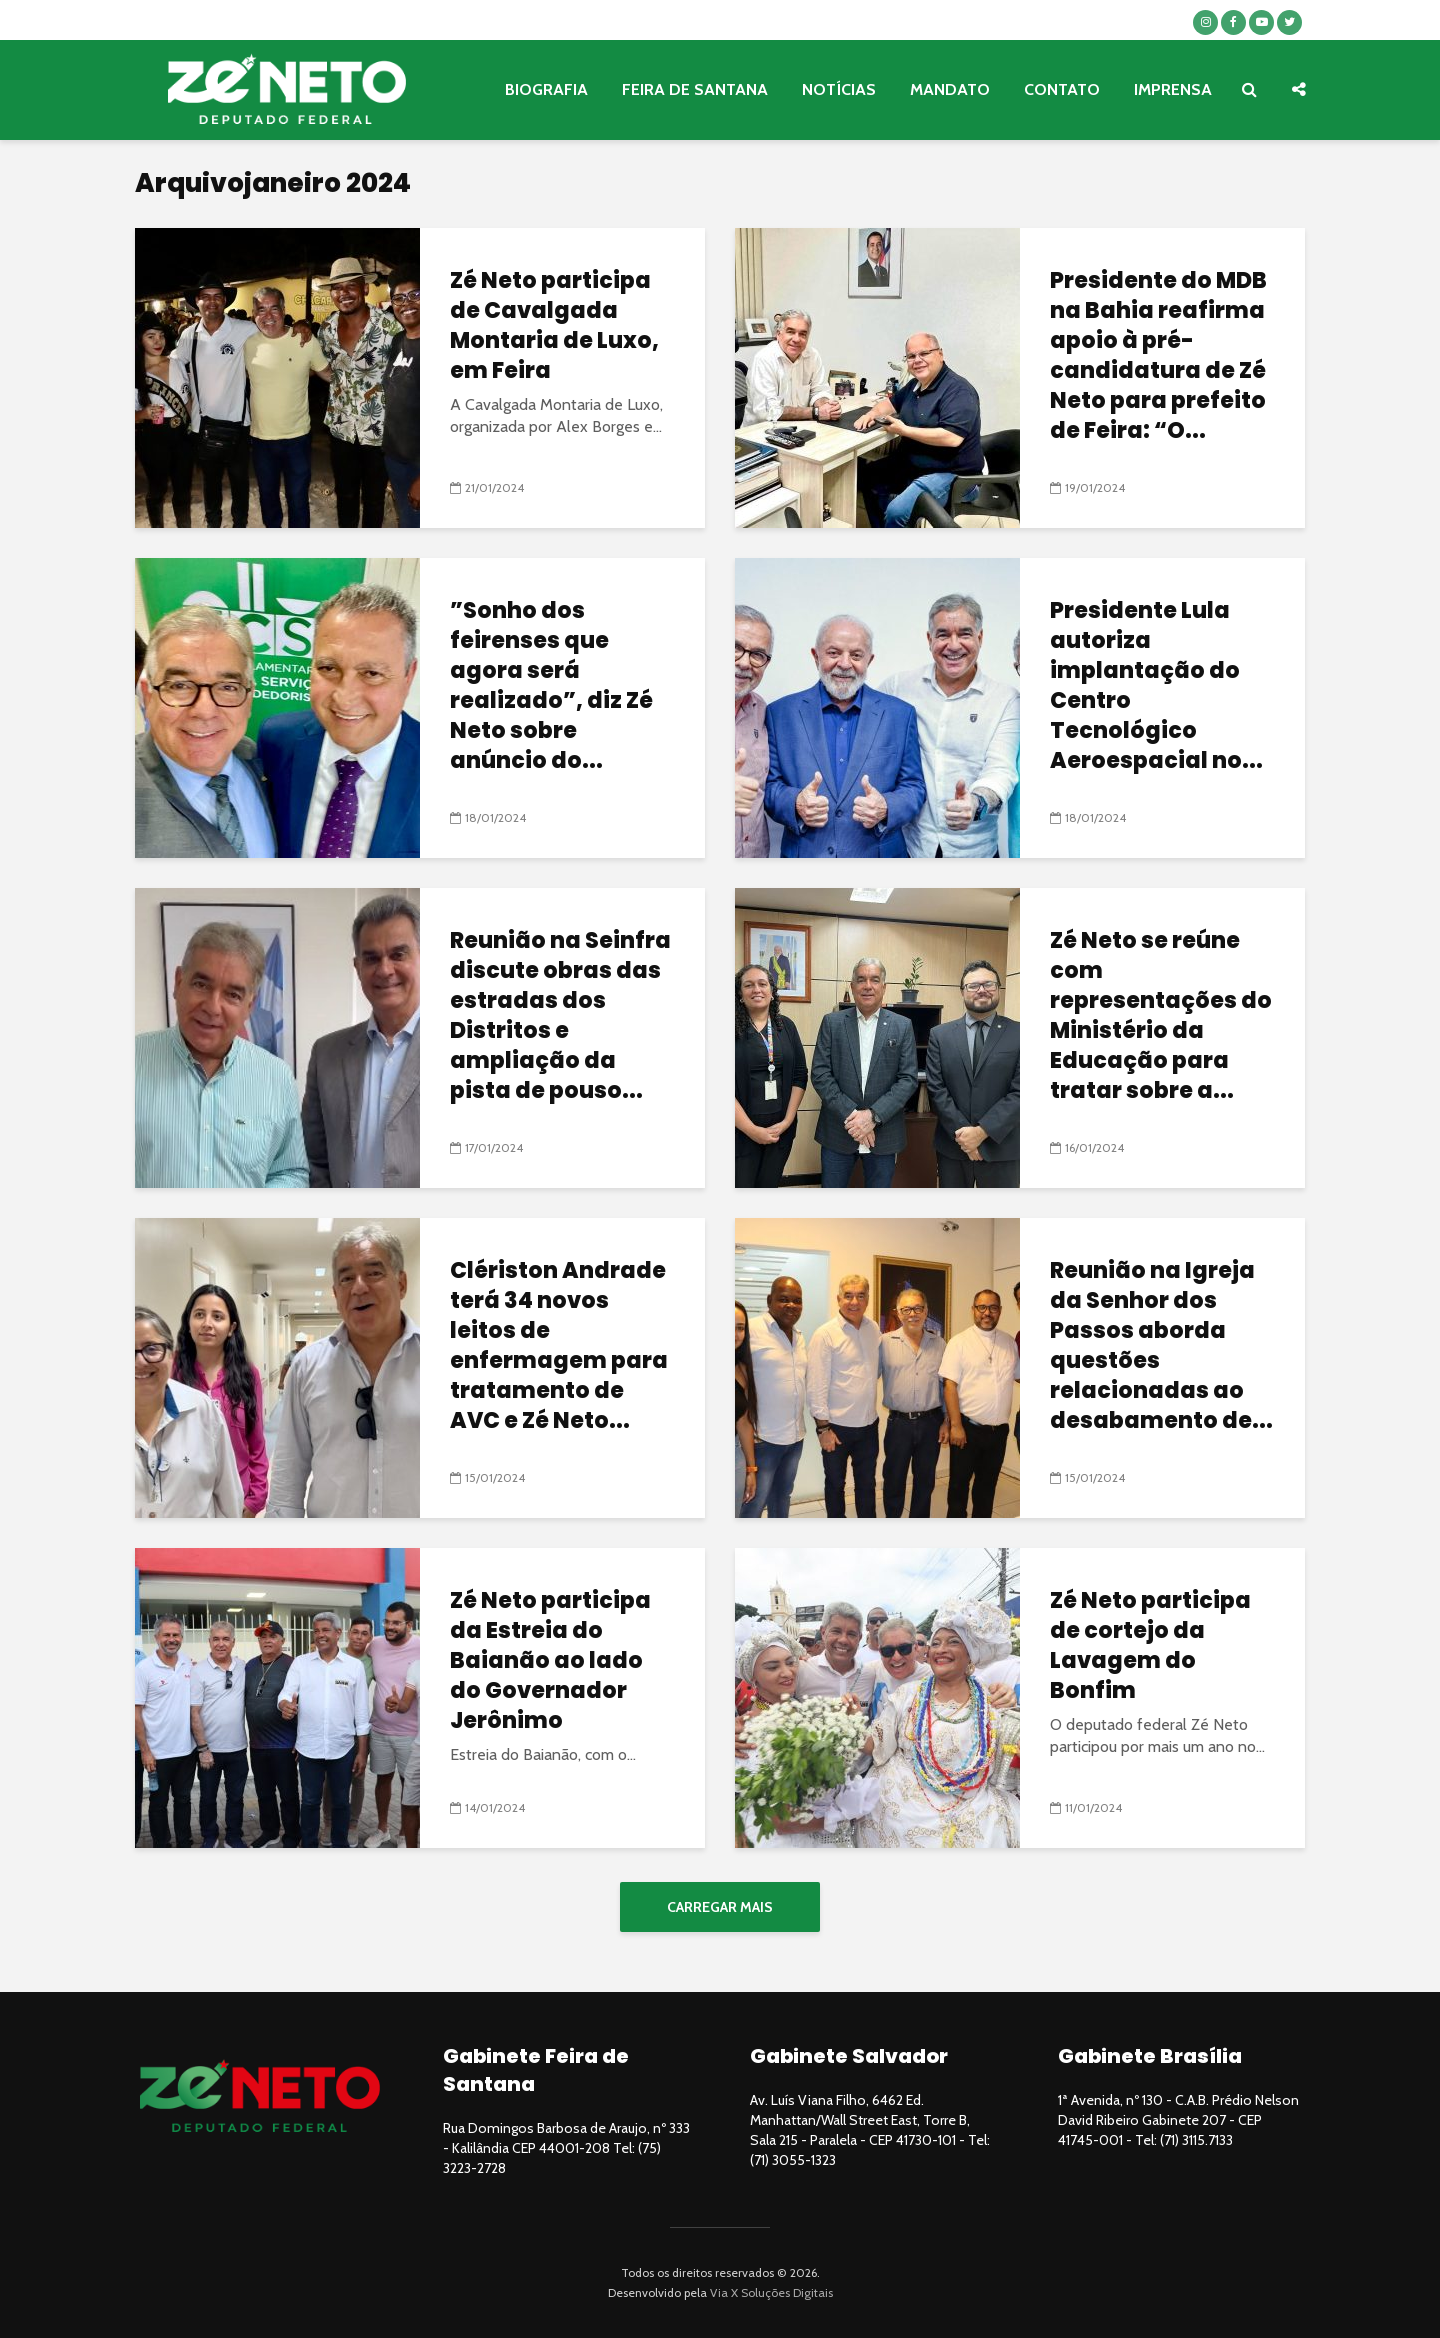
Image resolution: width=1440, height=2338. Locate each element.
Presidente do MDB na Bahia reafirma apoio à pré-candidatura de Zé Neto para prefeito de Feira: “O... (1158, 356)
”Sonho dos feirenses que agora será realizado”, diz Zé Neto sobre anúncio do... (551, 686)
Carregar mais (720, 1907)
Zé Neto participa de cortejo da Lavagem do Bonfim (1150, 1646)
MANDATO (950, 89)
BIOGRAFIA (546, 89)
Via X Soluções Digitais (771, 2292)
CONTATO (1062, 89)
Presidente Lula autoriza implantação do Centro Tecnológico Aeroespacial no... (1156, 686)
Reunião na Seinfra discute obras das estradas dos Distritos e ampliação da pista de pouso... (560, 1016)
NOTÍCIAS (839, 89)
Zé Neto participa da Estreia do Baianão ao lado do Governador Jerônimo (550, 1661)
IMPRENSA (1173, 89)
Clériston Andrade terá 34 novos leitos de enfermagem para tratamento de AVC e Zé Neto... (559, 1346)
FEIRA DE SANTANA (695, 89)
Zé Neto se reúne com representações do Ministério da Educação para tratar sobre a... (1161, 1016)
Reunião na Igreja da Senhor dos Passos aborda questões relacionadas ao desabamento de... (1161, 1346)
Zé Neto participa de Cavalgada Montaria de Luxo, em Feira (554, 326)
